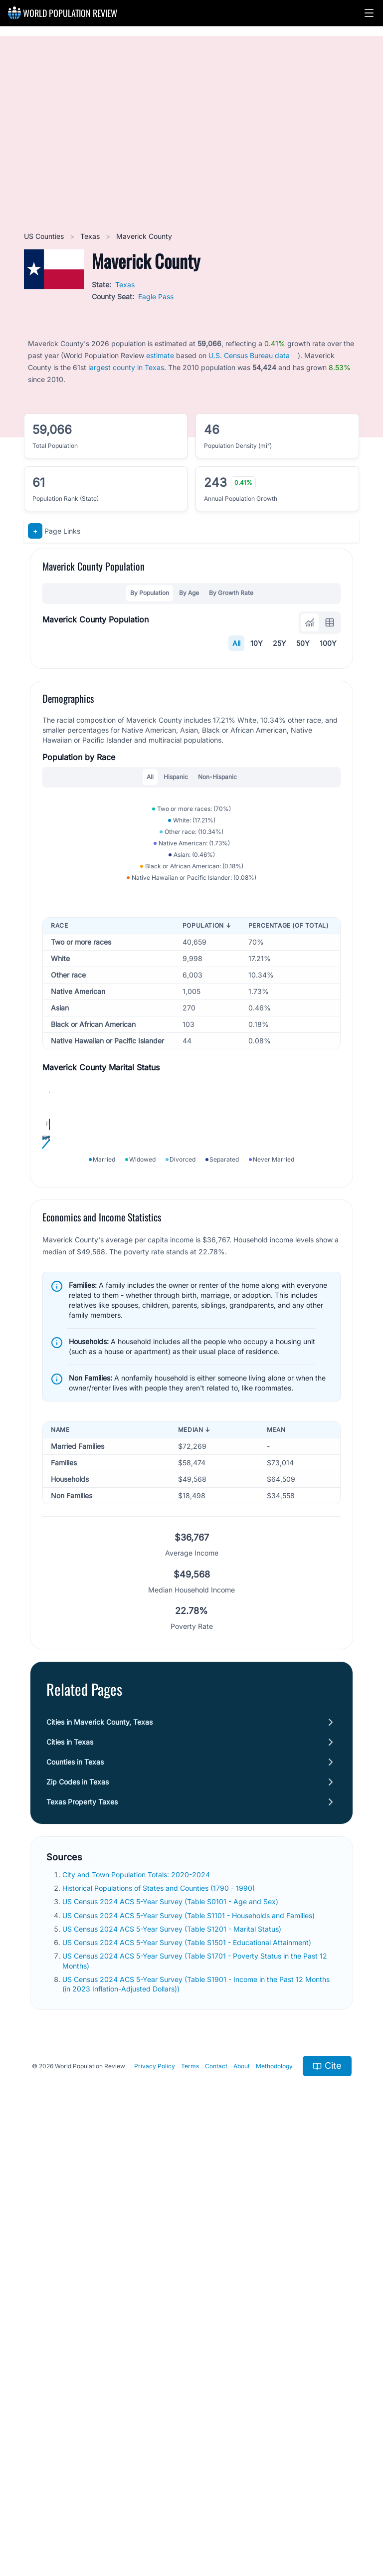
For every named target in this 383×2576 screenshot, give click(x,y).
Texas (91, 236)
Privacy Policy (154, 2502)
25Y (279, 643)
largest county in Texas (126, 367)
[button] (369, 13)
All (236, 643)
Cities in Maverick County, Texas (99, 2158)
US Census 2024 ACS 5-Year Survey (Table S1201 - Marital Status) (172, 2365)
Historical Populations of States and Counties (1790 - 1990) (159, 2324)
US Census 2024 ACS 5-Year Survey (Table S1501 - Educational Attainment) (187, 2378)
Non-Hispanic (217, 980)
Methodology (274, 2502)
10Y (256, 643)
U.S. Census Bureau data (249, 355)
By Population (149, 592)
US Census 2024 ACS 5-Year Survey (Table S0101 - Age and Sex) (171, 2337)
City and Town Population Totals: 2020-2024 (137, 2310)
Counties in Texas (75, 2197)
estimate (160, 355)
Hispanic (176, 980)
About (241, 2502)
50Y (303, 643)
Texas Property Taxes (82, 2237)
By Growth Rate (231, 592)
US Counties (45, 236)
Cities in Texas (69, 2178)
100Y (328, 643)
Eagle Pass (156, 296)
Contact (216, 2502)
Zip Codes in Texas (77, 2217)
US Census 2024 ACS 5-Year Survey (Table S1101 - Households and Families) (189, 2351)
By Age (189, 592)
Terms (190, 2502)
